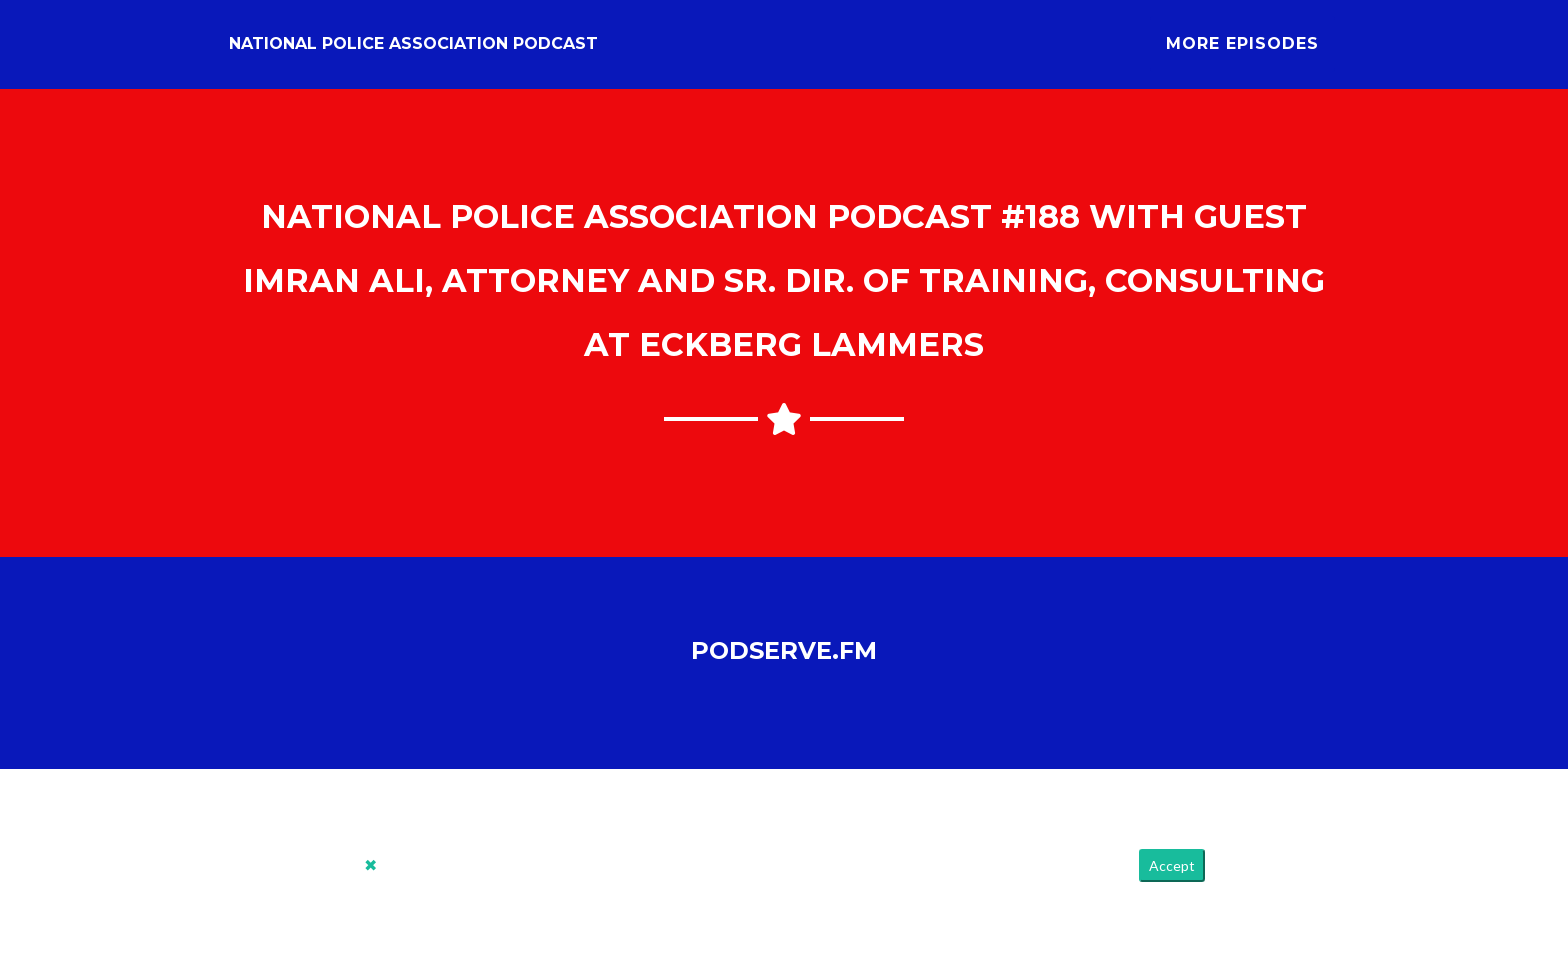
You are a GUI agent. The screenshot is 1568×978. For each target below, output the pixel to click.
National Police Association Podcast (413, 51)
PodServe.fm (784, 665)
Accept (1172, 881)
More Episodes (1242, 51)
